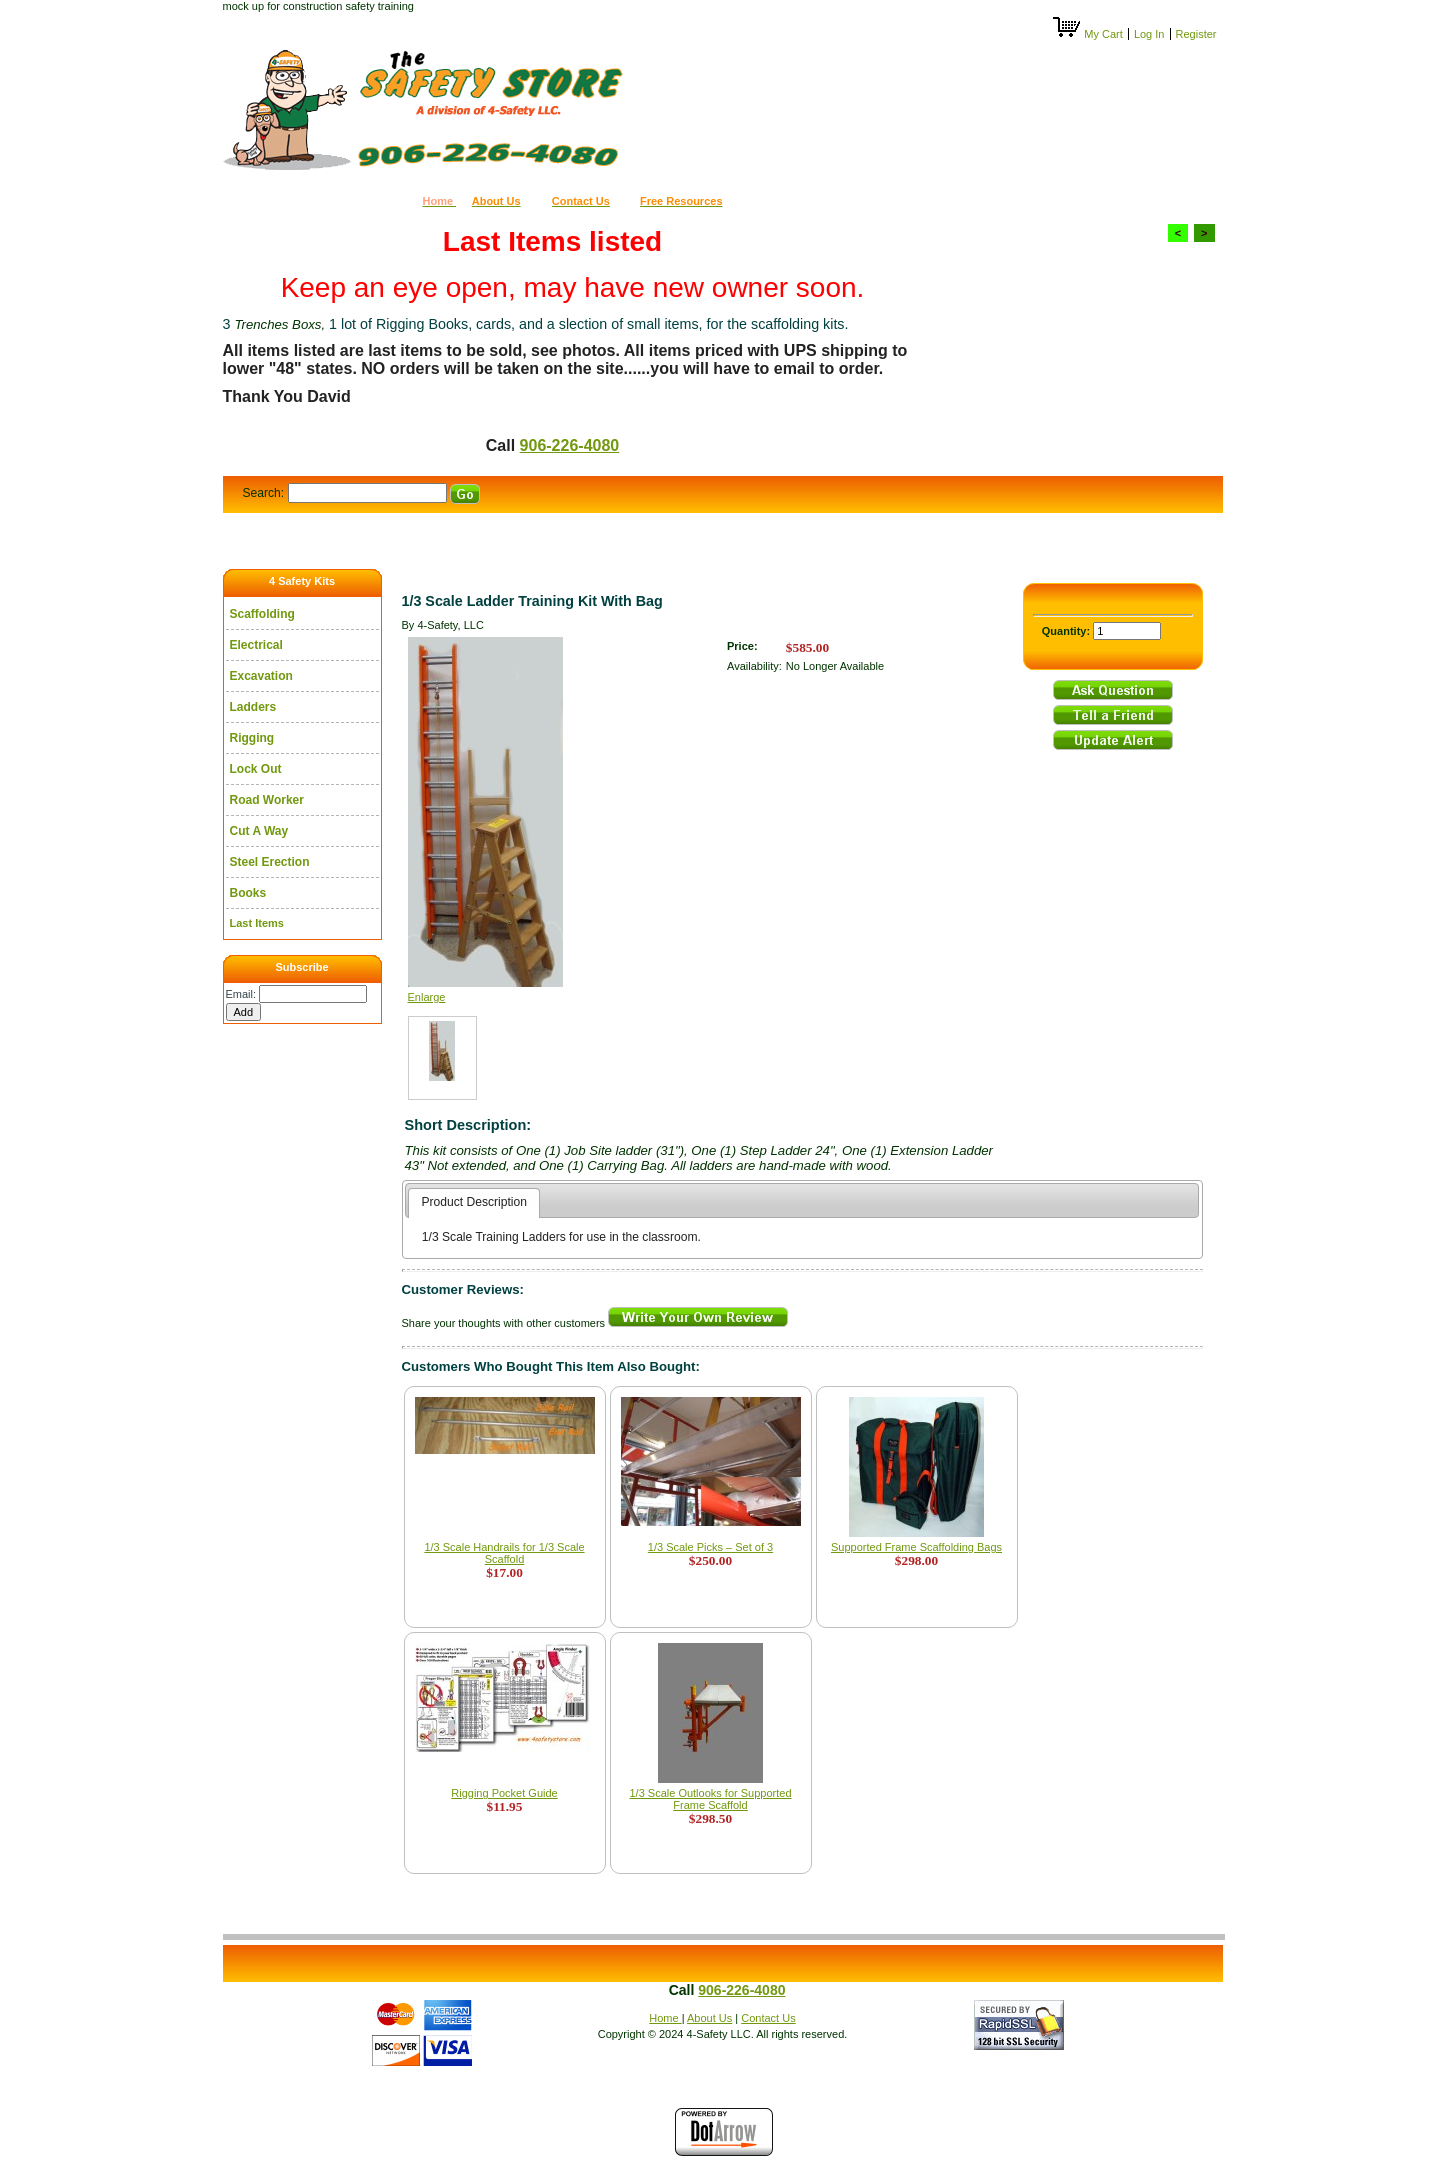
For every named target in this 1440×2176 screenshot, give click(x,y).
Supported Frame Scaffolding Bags (916, 1547)
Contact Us (768, 2018)
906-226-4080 (570, 445)
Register (1196, 34)
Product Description (474, 1202)
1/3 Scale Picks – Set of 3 (710, 1547)
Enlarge (427, 997)
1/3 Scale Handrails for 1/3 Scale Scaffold (504, 1553)
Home (665, 2018)
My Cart (1089, 34)
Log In (1149, 34)
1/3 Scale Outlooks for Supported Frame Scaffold (710, 1799)
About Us (709, 2018)
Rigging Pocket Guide (504, 1793)
